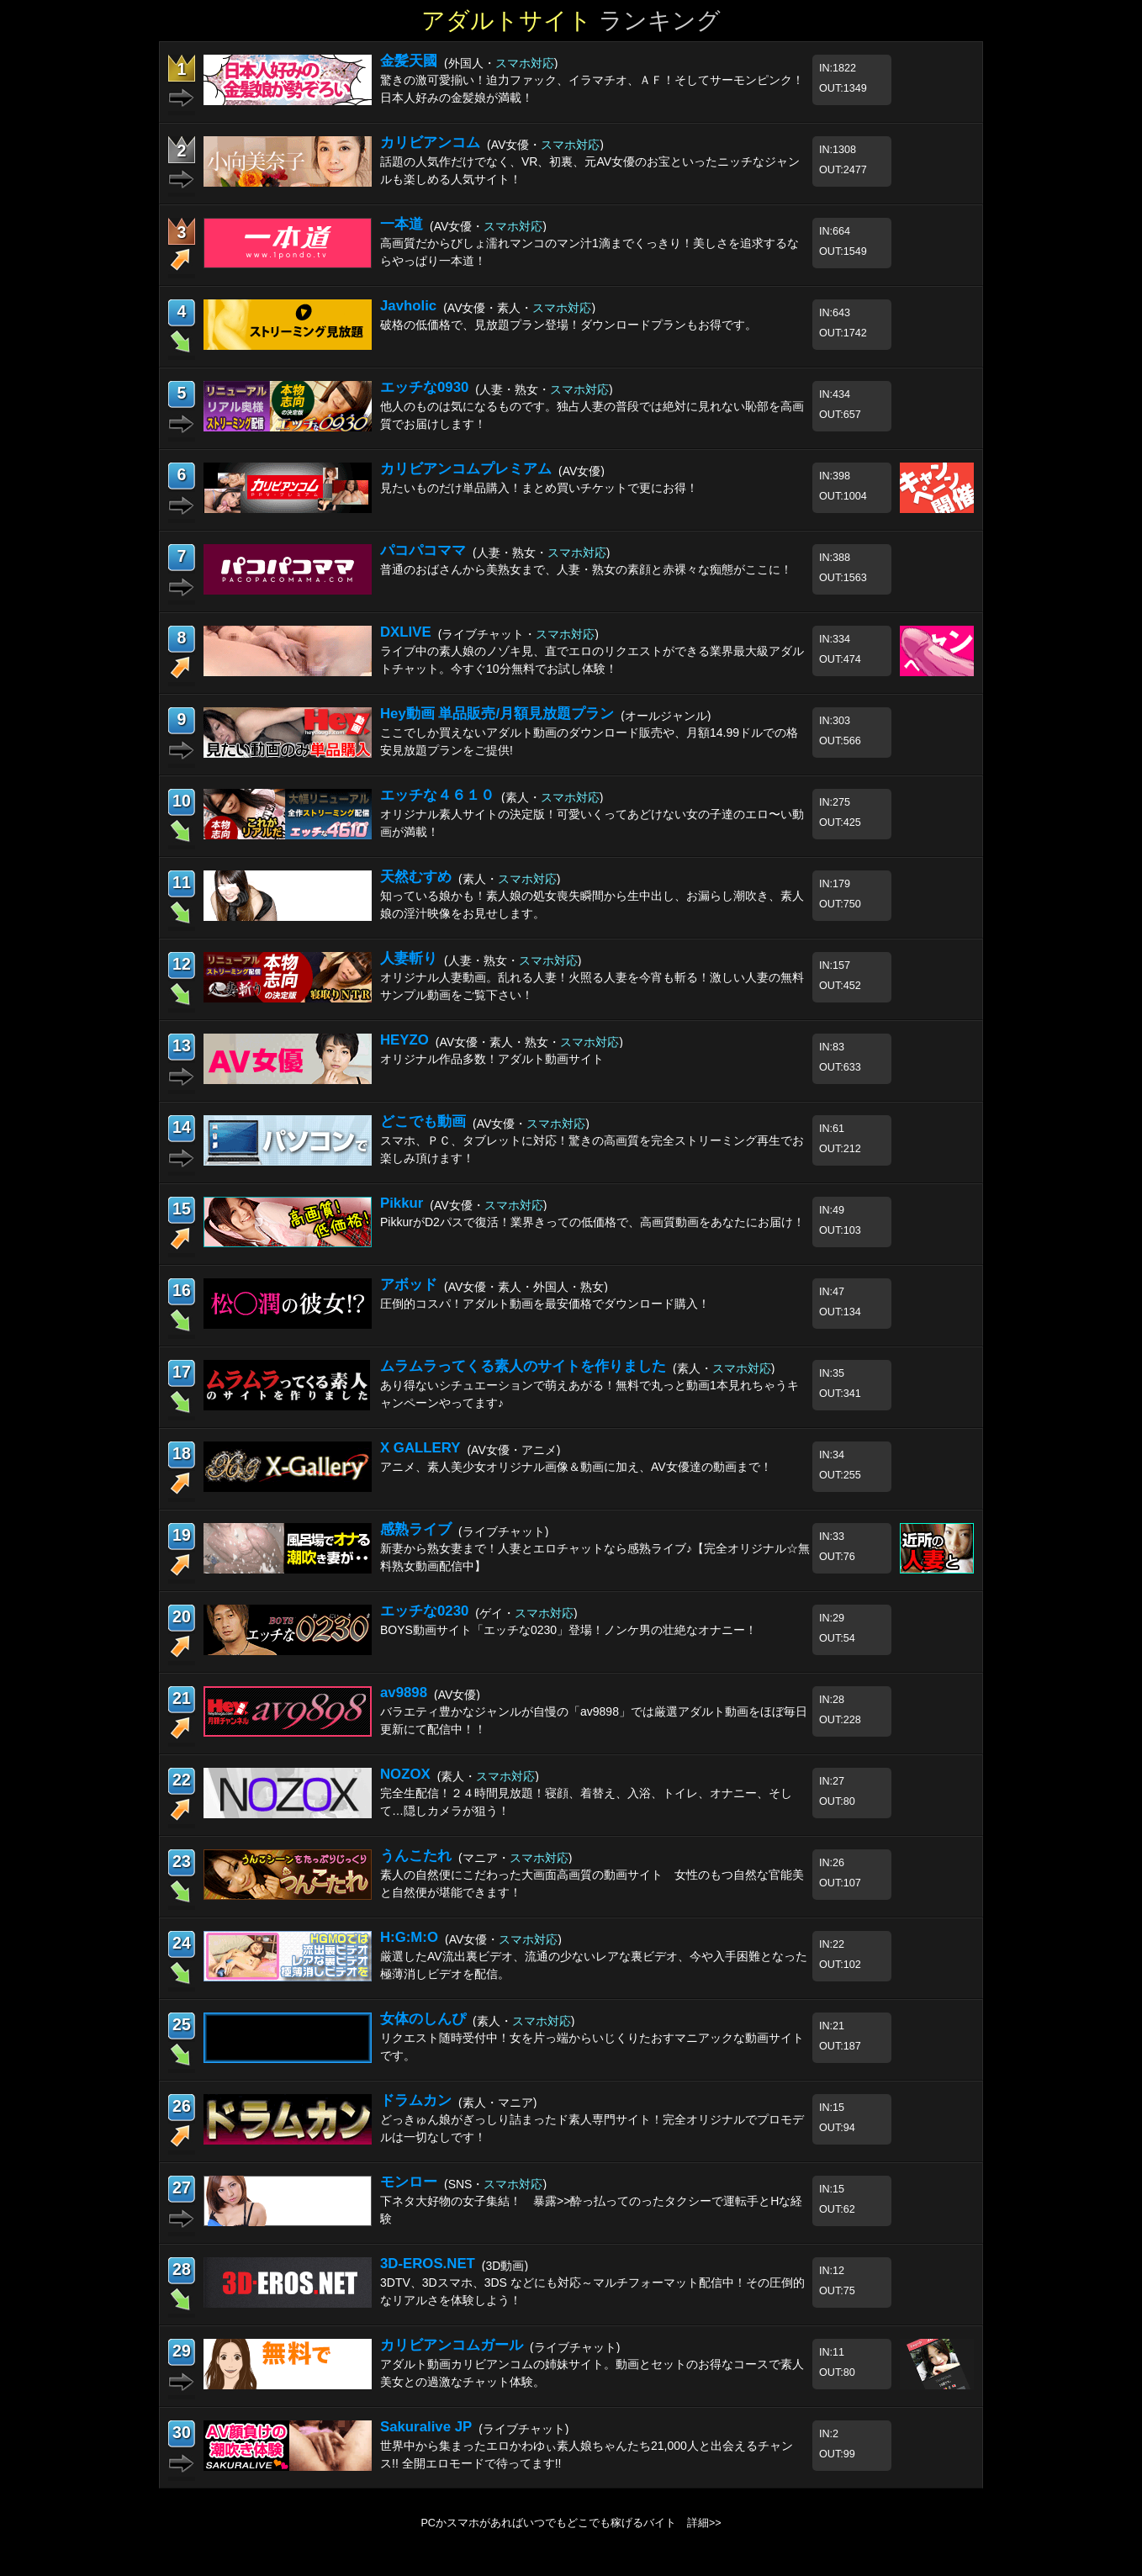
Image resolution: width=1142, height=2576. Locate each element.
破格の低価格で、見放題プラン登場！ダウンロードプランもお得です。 (568, 324)
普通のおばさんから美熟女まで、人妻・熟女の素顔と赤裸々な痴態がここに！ (586, 569)
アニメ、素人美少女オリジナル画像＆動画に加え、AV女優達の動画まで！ (576, 1466)
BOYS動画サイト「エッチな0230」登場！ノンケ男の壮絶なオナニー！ (568, 1630)
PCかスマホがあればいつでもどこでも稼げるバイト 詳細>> (570, 2523)
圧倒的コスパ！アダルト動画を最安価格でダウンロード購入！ (545, 1303)
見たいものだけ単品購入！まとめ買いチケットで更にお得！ (539, 488)
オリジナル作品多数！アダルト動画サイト (492, 1059)
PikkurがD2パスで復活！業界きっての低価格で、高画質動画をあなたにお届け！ (592, 1222)
